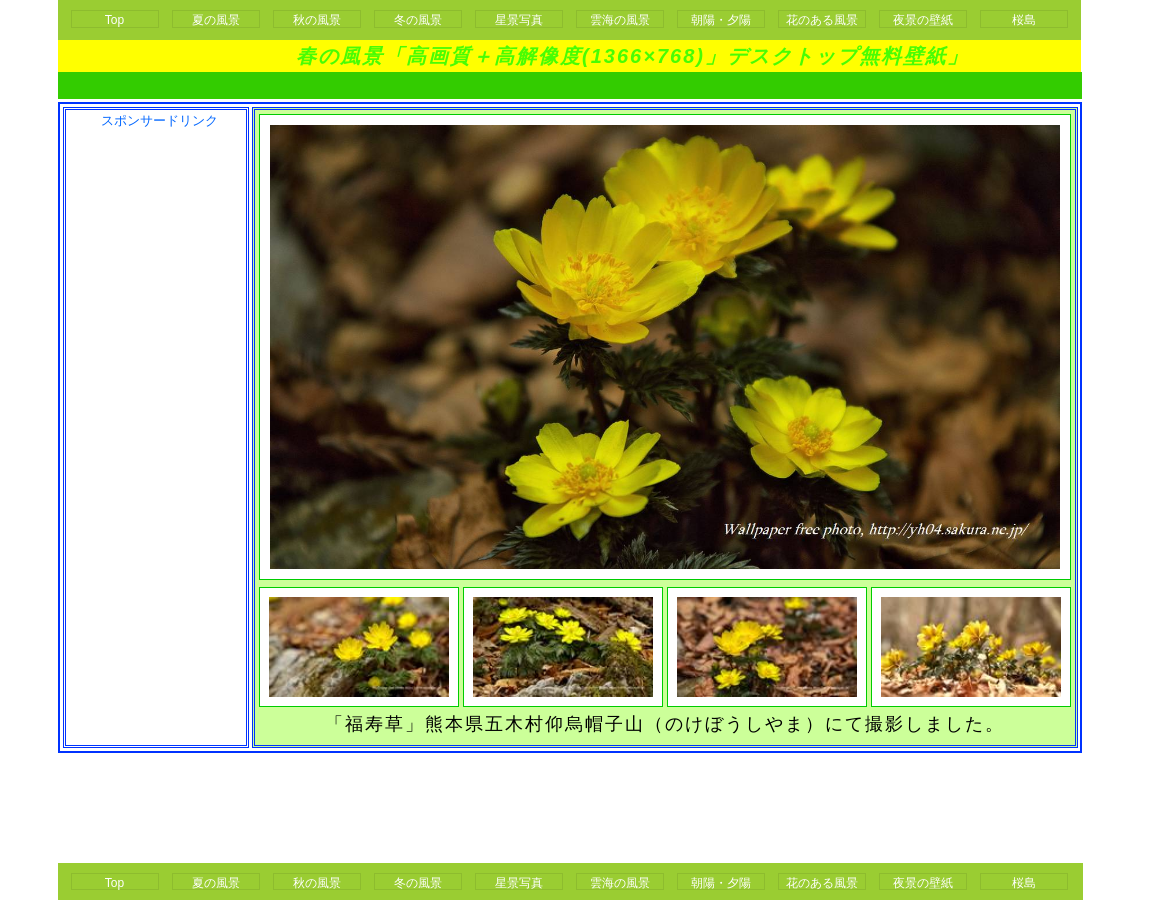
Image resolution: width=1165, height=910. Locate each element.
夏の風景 (216, 20)
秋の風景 (317, 20)
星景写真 (519, 20)
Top (114, 20)
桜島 (1024, 20)
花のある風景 (822, 20)
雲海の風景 (620, 20)
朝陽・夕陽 (721, 20)
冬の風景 (418, 20)
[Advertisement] (570, 85)
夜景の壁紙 (923, 20)
